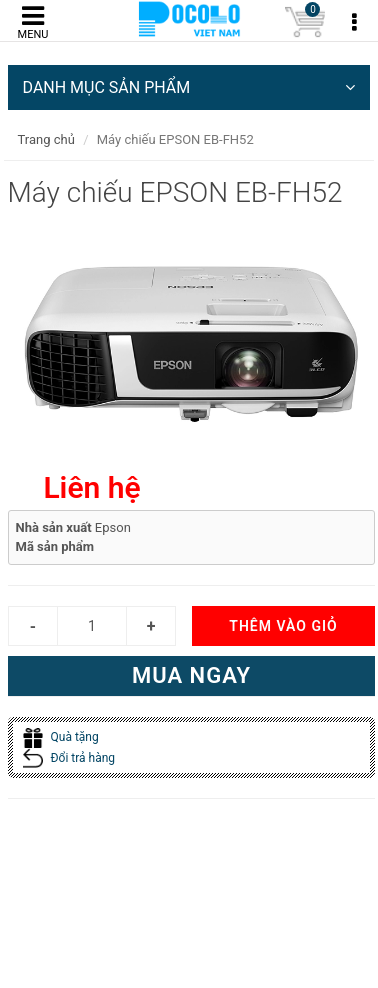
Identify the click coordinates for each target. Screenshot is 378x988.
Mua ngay (191, 675)
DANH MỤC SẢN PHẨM (189, 87)
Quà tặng (61, 737)
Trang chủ (46, 139)
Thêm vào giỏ (283, 626)
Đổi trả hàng (69, 758)
